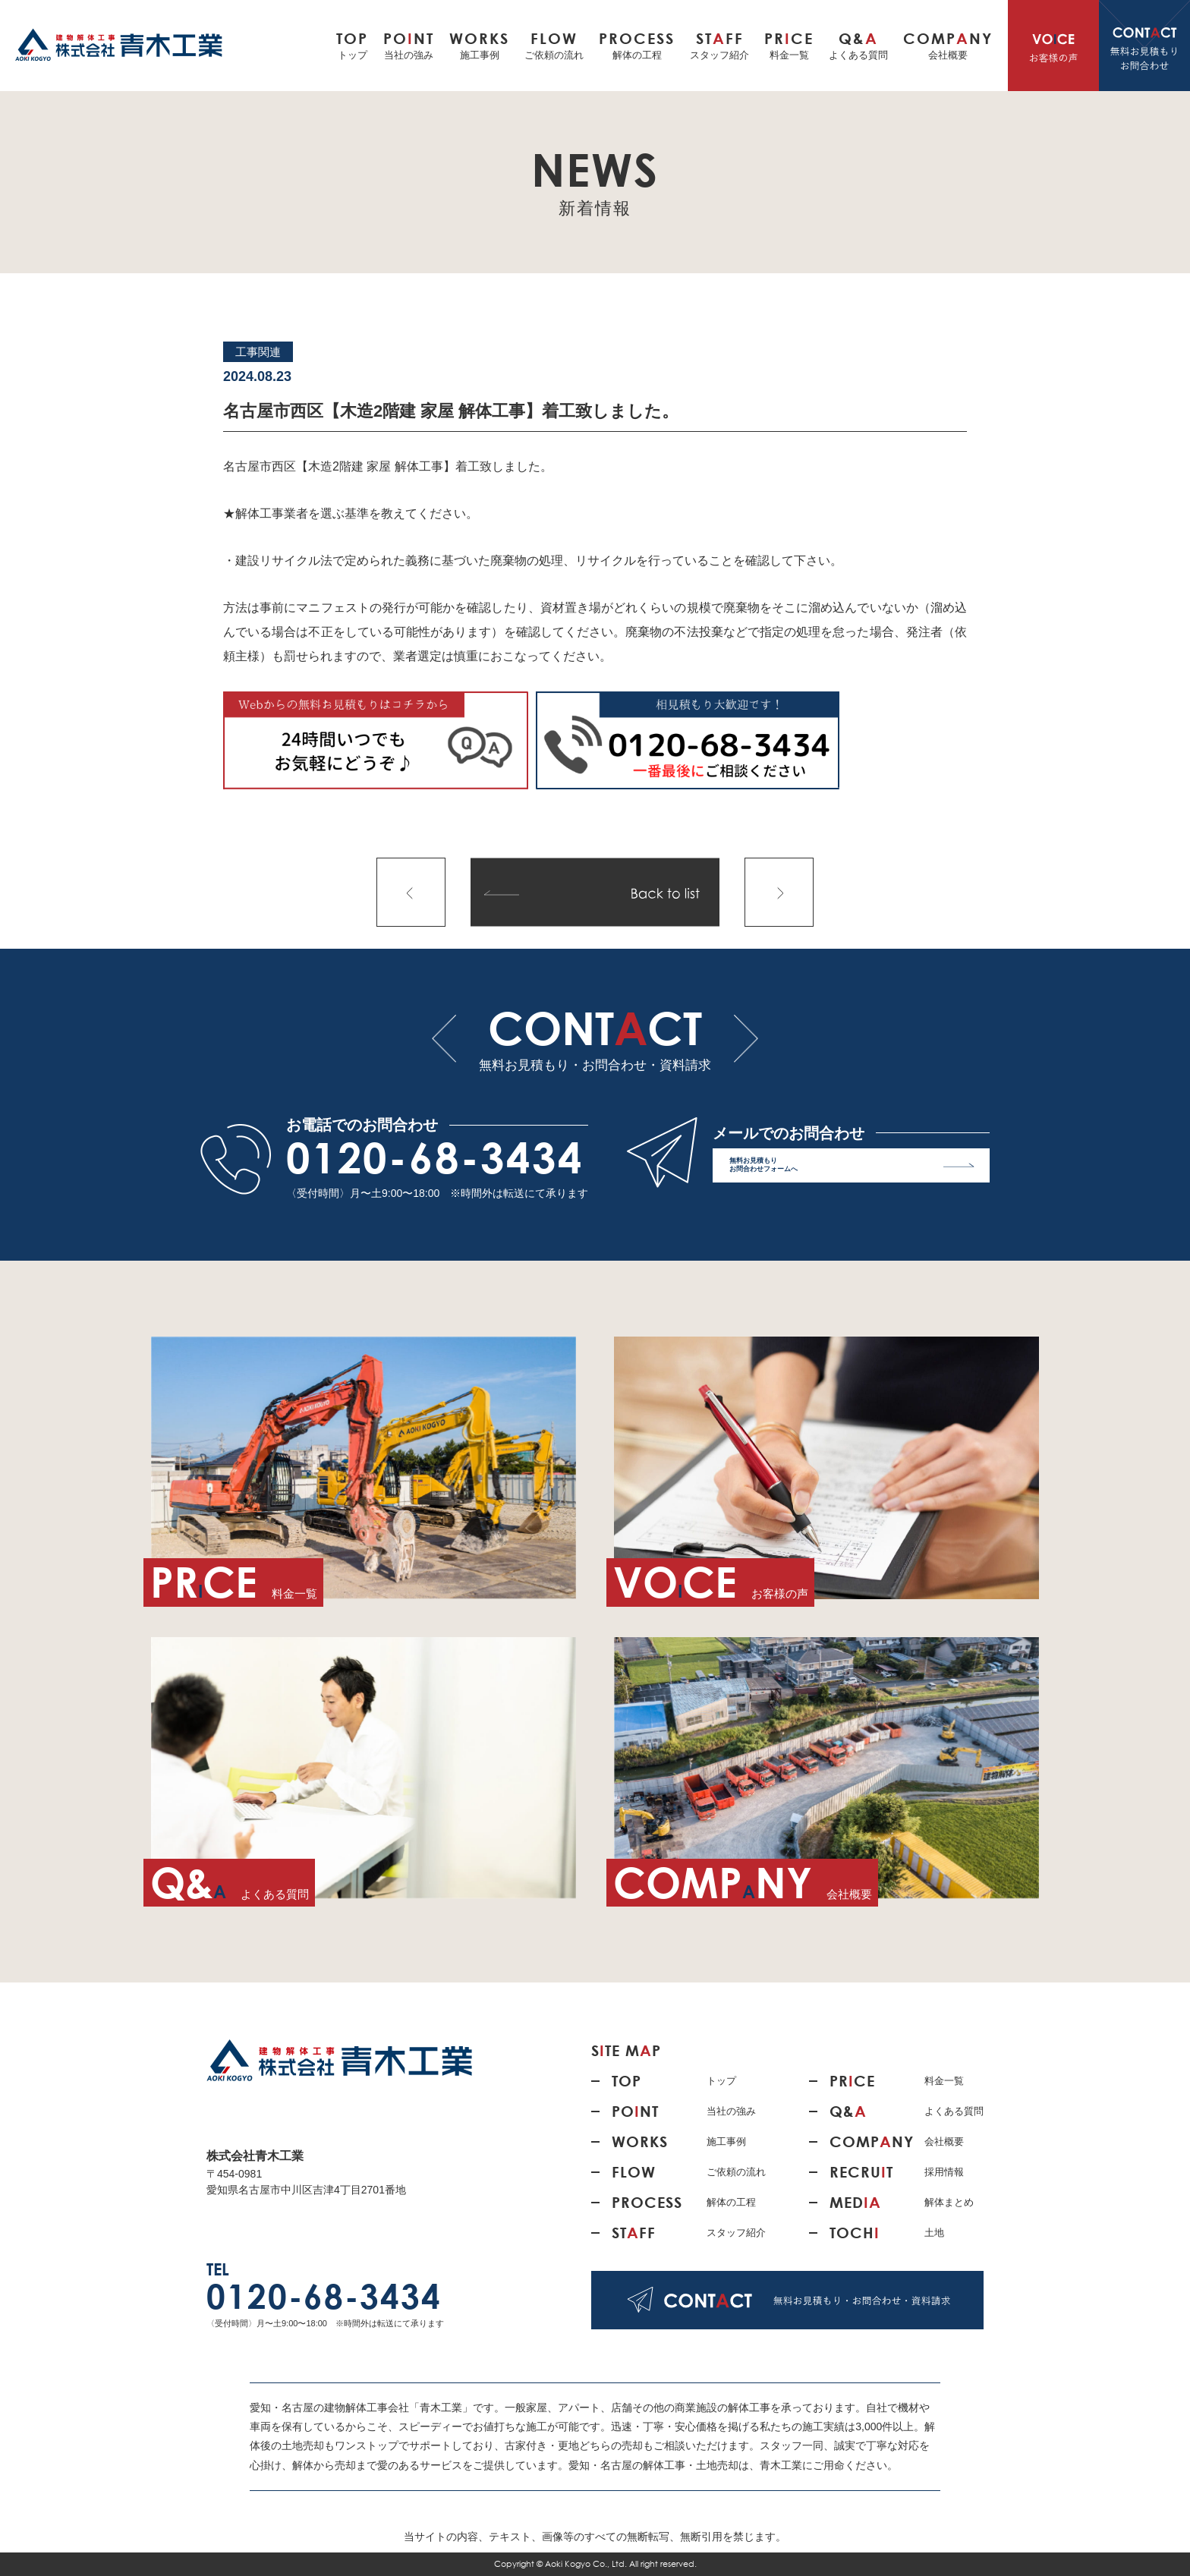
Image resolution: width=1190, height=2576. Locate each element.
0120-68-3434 (435, 1157)
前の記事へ (410, 892)
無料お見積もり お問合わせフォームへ (851, 1168)
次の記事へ (779, 892)
